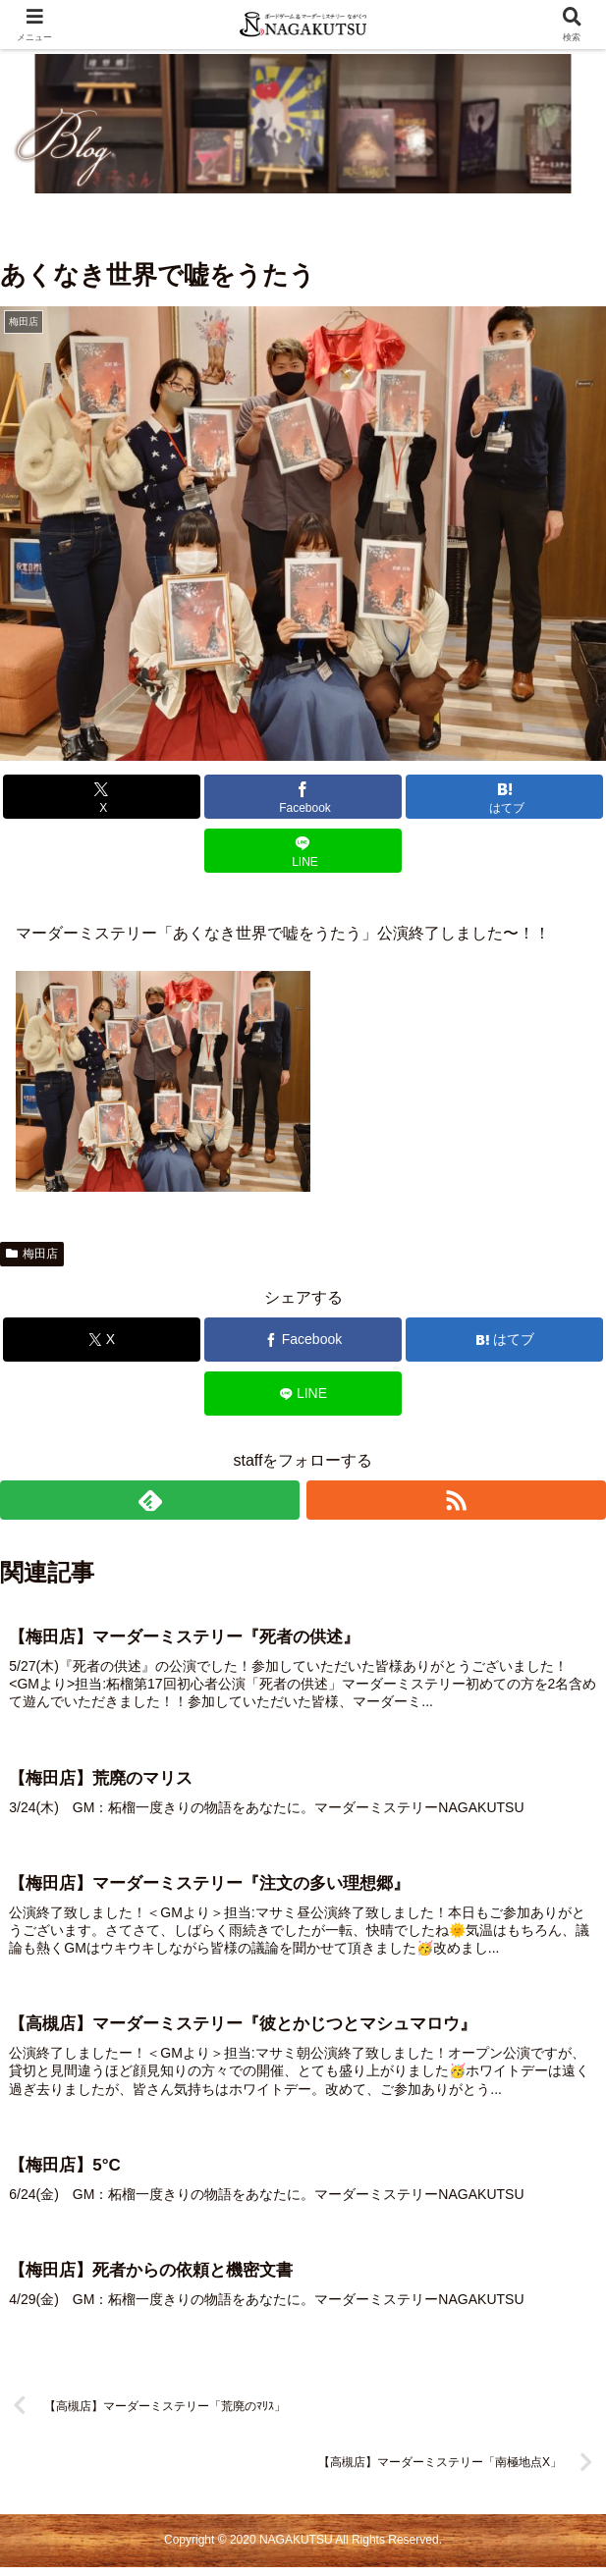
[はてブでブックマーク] (504, 797)
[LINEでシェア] (303, 851)
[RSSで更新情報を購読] (456, 1500)
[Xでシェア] (101, 797)
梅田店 (32, 1254)
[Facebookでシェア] (303, 797)
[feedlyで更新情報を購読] (150, 1500)
